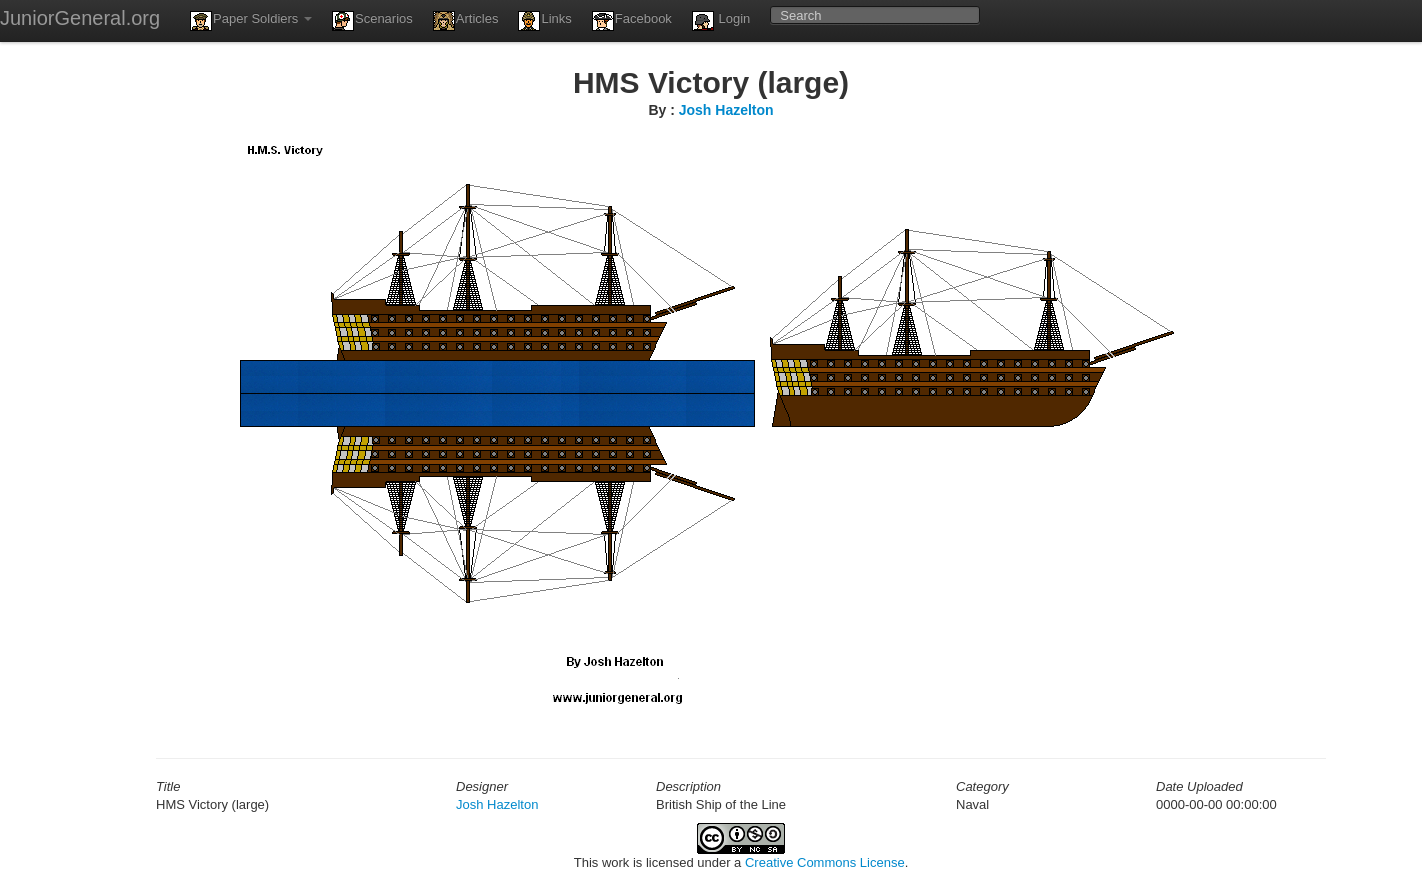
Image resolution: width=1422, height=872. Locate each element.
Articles (466, 21)
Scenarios (372, 21)
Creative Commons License (825, 862)
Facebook (632, 21)
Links (544, 21)
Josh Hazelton (726, 110)
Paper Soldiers (251, 21)
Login (721, 21)
